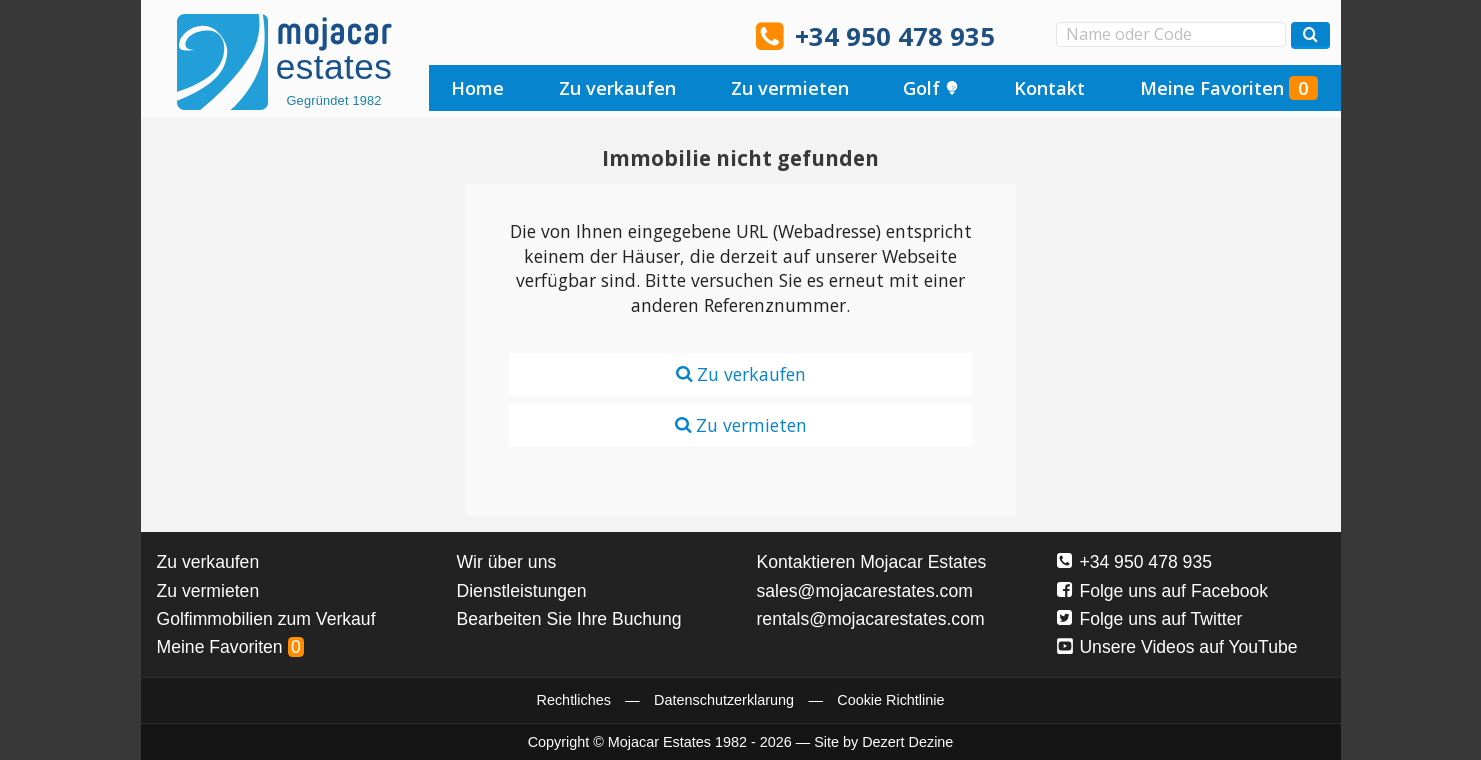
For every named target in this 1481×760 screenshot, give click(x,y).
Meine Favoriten (1229, 88)
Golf (931, 88)
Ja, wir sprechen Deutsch (559, 35)
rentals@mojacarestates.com (871, 619)
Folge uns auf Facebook (1163, 591)
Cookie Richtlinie (890, 700)
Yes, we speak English (446, 35)
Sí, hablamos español (502, 35)
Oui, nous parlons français (672, 35)
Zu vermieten (790, 88)
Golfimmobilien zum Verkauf (266, 619)
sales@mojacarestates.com (865, 591)
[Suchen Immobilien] (1310, 35)
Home (477, 88)
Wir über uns (507, 562)
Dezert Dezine (907, 742)
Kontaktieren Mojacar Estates (872, 562)
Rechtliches (574, 700)
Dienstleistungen (522, 591)
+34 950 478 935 (895, 36)
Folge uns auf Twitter (1150, 619)
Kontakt (1049, 88)
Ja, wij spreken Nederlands (615, 35)
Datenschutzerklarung (724, 700)
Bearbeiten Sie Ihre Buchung (569, 619)
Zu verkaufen (617, 88)
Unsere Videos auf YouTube (1177, 647)
